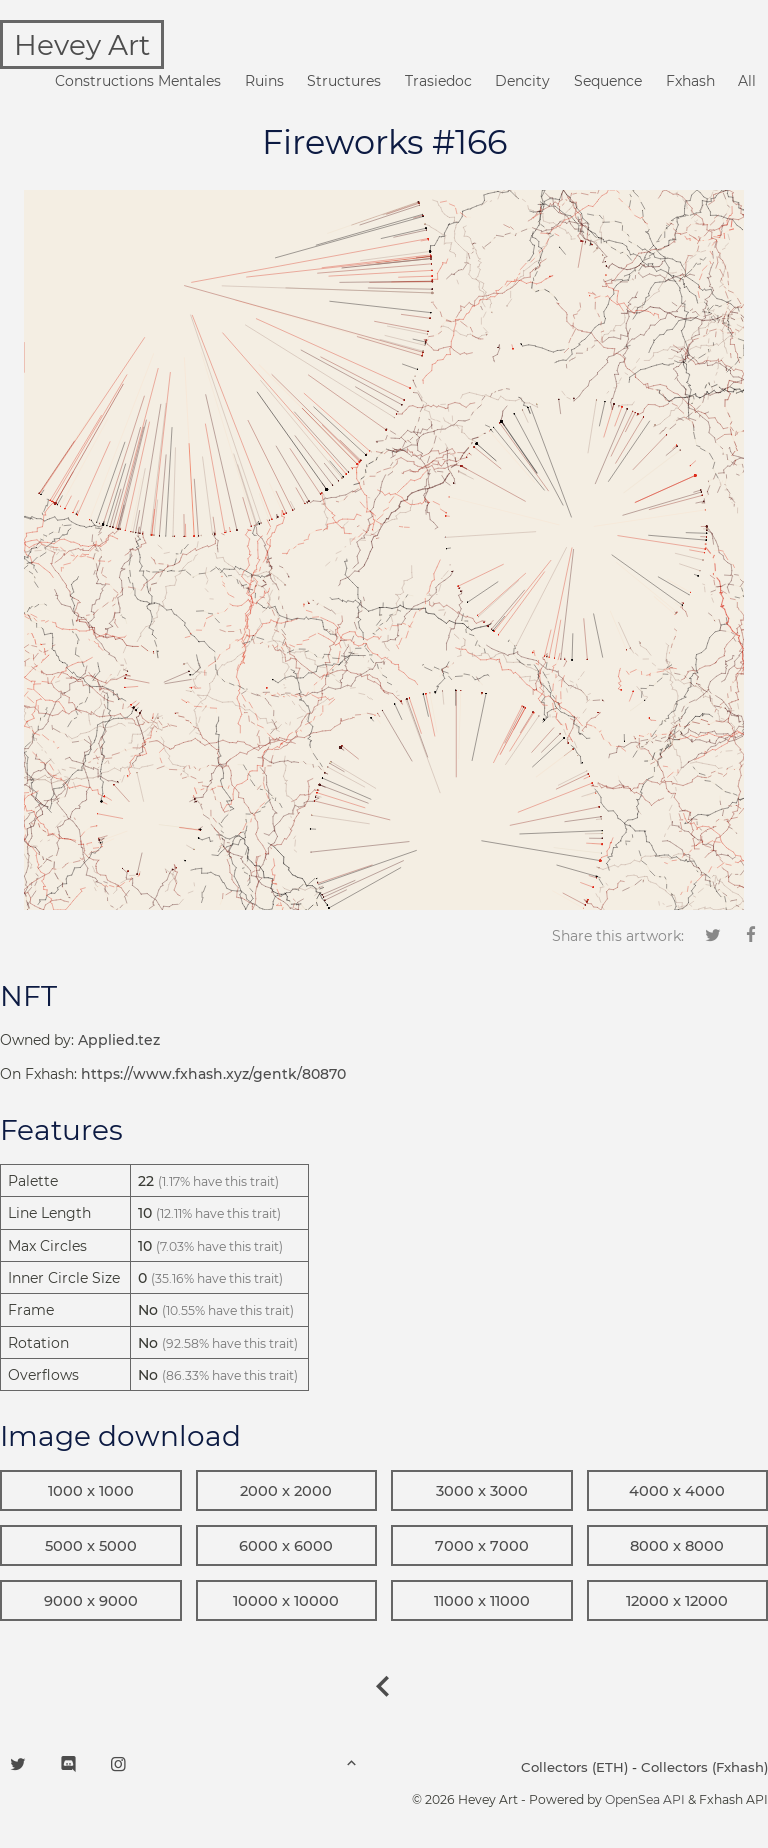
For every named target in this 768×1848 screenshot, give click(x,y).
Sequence (608, 81)
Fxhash (690, 81)
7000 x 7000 (482, 1546)
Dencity (522, 81)
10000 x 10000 (286, 1601)
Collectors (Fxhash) (704, 1767)
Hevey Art (82, 45)
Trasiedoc (438, 81)
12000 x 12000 (677, 1601)
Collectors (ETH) (574, 1767)
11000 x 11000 (482, 1601)
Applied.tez (119, 1040)
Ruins (264, 81)
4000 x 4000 (677, 1491)
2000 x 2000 (286, 1491)
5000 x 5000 (91, 1546)
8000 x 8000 (677, 1546)
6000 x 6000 (286, 1546)
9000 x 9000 (91, 1601)
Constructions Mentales (138, 81)
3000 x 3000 (482, 1491)
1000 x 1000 (91, 1491)
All (747, 81)
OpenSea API (645, 1799)
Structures (344, 81)
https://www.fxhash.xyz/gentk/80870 (213, 1074)
